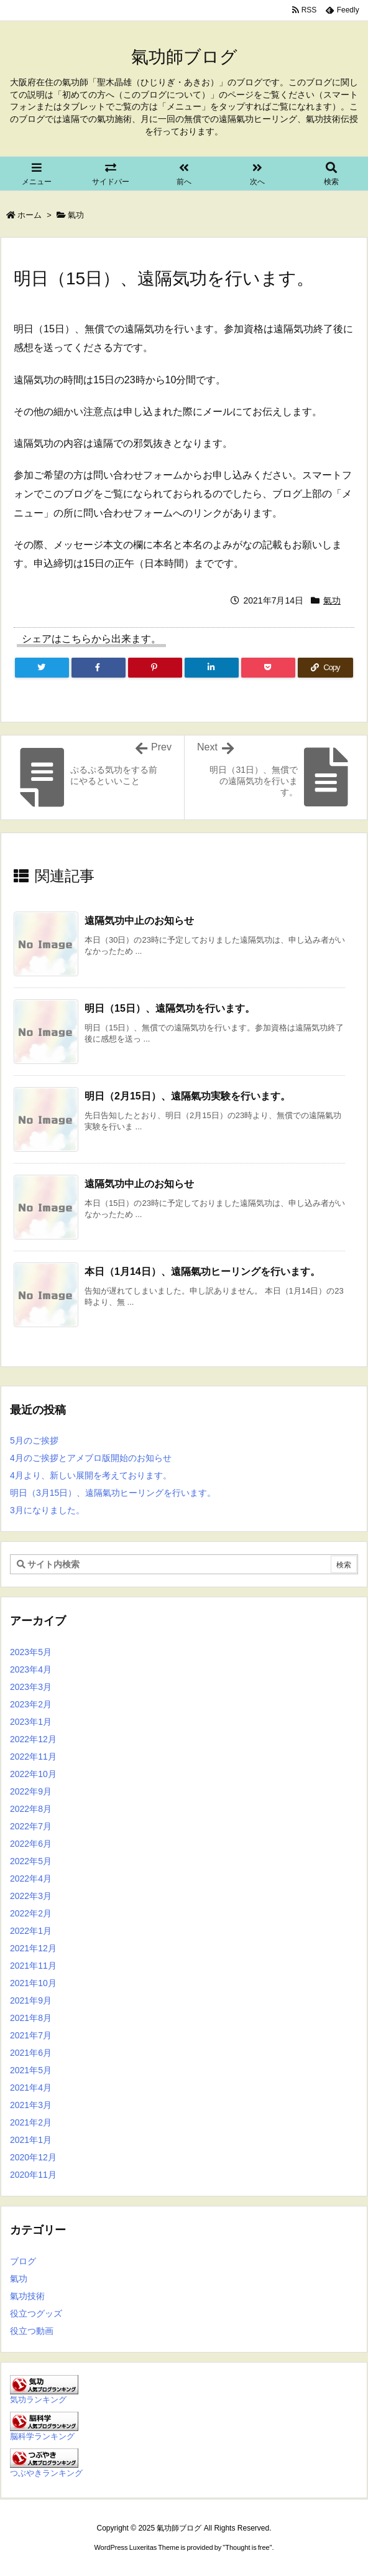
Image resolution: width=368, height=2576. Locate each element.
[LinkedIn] (212, 668)
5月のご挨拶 (34, 1440)
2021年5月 (31, 2070)
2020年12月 (33, 2157)
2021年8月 (31, 2018)
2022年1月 (31, 1931)
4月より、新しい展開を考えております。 (91, 1475)
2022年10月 (33, 1774)
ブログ (23, 2261)
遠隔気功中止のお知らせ (139, 920)
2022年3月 (31, 1896)
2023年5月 (31, 1652)
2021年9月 (31, 2000)
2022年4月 (31, 1878)
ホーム (29, 215)
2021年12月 (33, 1948)
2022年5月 (31, 1861)
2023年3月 (31, 1687)
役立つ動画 (31, 2331)
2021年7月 (31, 2035)
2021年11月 (33, 1966)
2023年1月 (31, 1722)
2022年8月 (31, 1809)
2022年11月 (33, 1757)
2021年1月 (31, 2140)
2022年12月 (33, 1739)
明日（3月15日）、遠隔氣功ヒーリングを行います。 (113, 1493)
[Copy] (325, 668)
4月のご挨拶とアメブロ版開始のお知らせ (91, 1458)
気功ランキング (38, 2400)
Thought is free (247, 2547)
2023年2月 (31, 1704)
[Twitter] (42, 668)
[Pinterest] (155, 668)
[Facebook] (98, 668)
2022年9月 (31, 1791)
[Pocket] (268, 668)
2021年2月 (31, 2122)
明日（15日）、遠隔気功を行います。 (170, 1008)
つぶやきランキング (46, 2473)
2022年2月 (31, 1913)
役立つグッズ (36, 2313)
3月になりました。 (47, 1510)
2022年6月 (31, 1844)
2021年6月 (31, 2053)
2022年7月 (31, 1826)
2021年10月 (33, 1983)
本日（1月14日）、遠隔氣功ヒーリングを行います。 (202, 1271)
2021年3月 (31, 2105)
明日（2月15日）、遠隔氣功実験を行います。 (187, 1096)
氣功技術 (27, 2296)
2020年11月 (33, 2175)
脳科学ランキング (42, 2436)
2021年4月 (31, 2088)
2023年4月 (31, 1669)
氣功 (76, 215)
